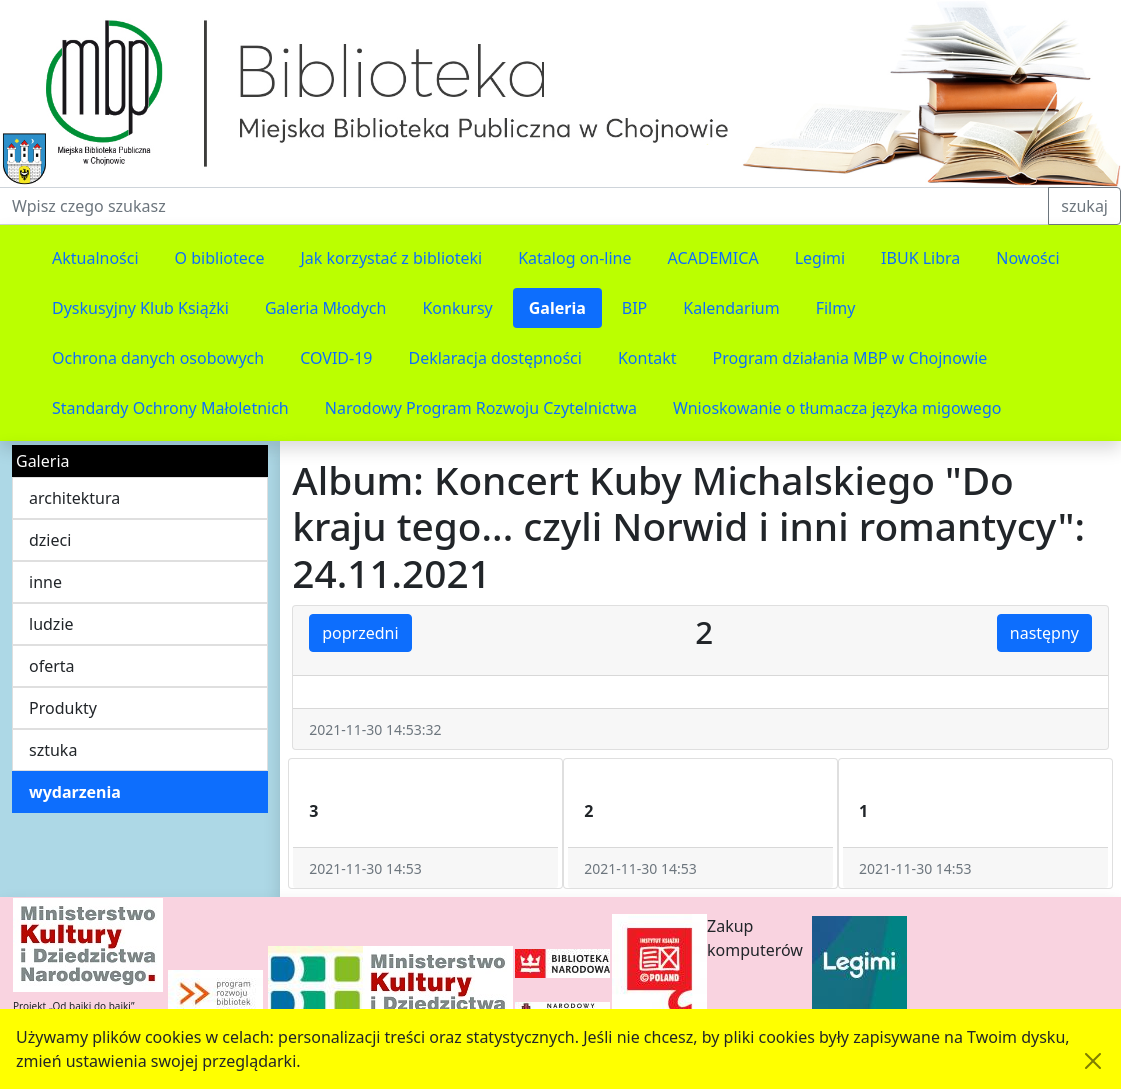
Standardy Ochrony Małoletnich (170, 408)
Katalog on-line (574, 258)
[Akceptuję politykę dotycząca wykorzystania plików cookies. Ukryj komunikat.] (1093, 1061)
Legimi (820, 258)
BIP (635, 308)
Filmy (836, 308)
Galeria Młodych (326, 308)
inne (45, 582)
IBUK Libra (920, 258)
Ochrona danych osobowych (158, 358)
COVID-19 (336, 358)
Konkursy (457, 308)
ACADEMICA (713, 258)
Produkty (63, 708)
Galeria (557, 308)
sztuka (53, 750)
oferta (52, 666)
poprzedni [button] (360, 633)
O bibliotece (220, 258)
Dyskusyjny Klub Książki (140, 308)
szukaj (1084, 206)
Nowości (1027, 258)
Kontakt (647, 358)
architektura (74, 498)
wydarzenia (75, 792)
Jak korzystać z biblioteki (391, 258)
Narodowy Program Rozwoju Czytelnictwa (481, 408)
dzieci (50, 540)
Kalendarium (731, 308)
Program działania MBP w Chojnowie (849, 358)
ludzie (51, 624)
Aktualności (95, 258)
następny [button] (1044, 633)
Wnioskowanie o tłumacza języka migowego (837, 408)
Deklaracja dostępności (494, 358)
